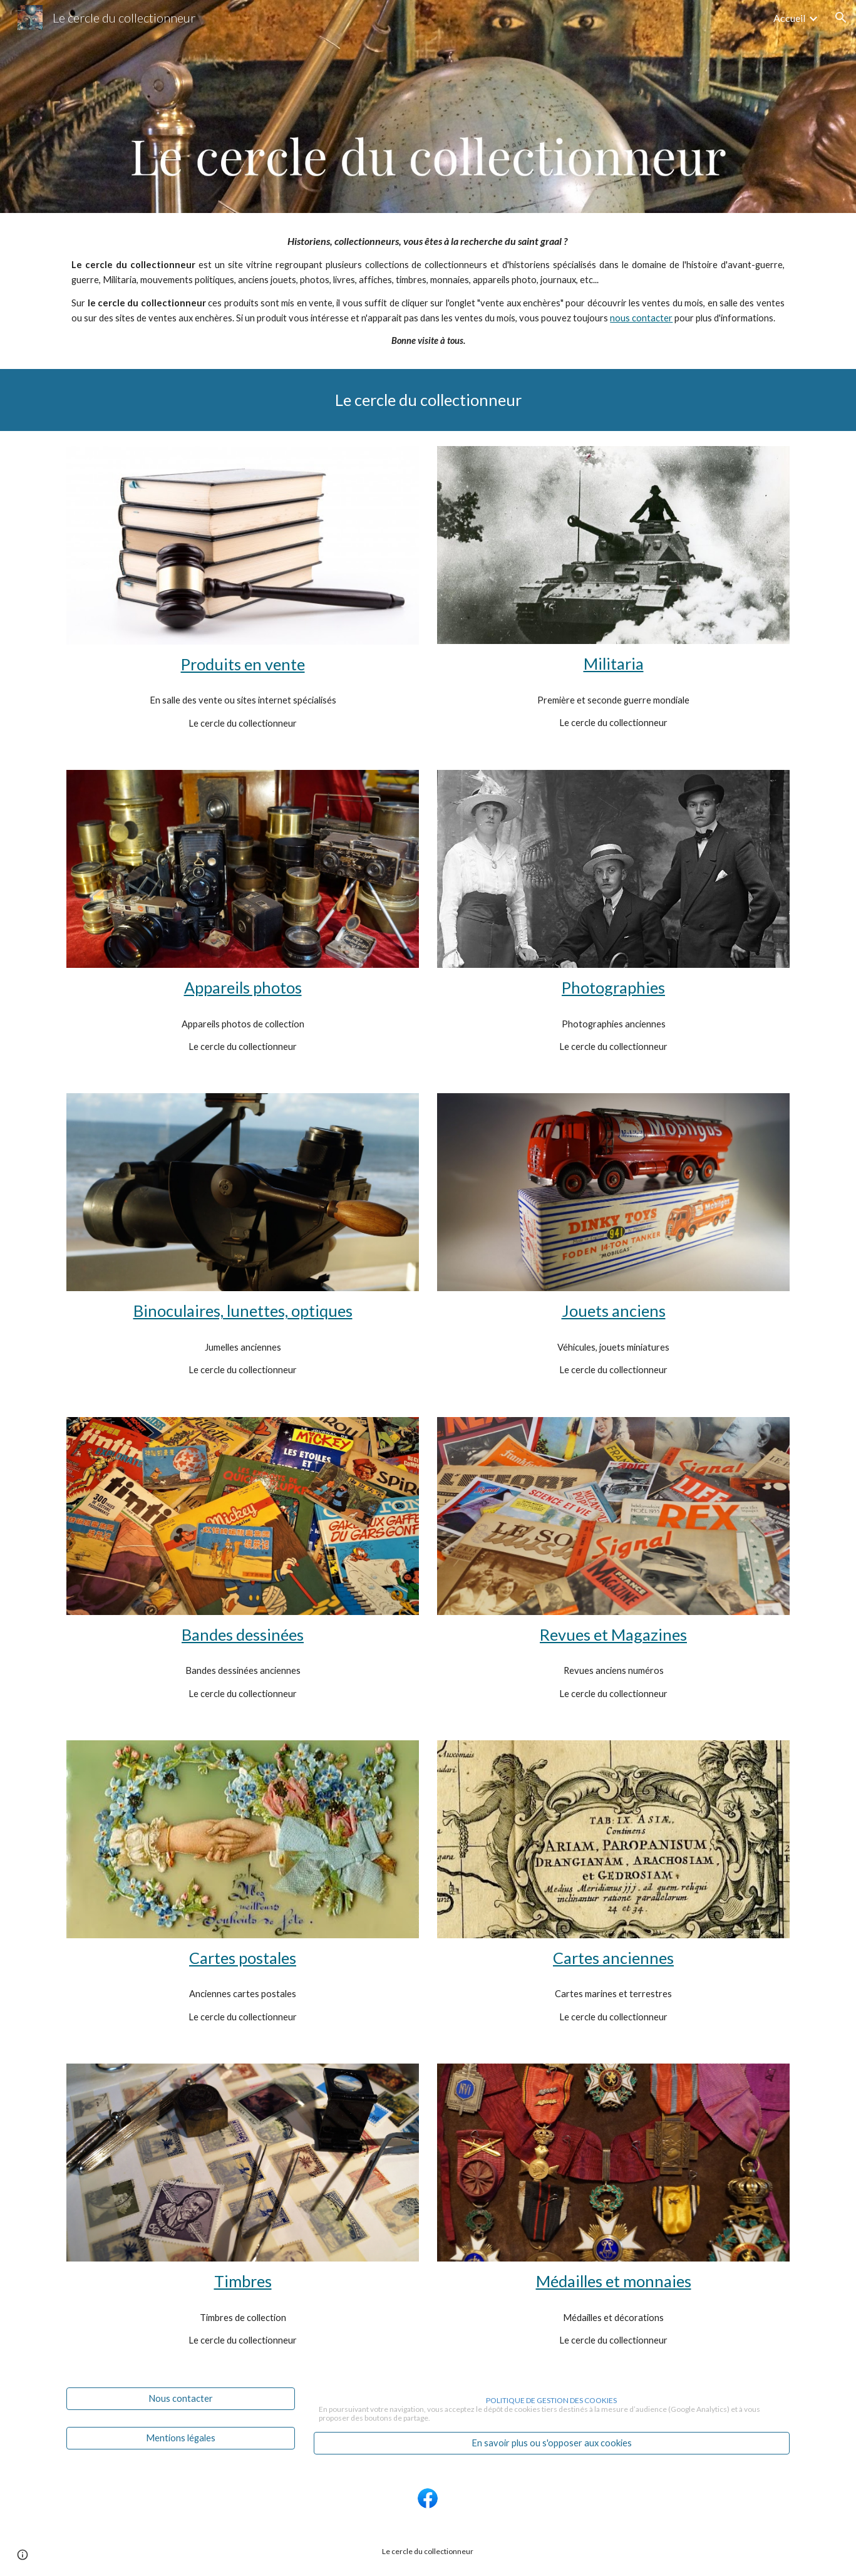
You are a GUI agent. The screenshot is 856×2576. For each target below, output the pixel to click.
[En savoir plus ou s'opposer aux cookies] (551, 2443)
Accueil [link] (789, 18)
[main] (427, 291)
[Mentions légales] (180, 2438)
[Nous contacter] (180, 2398)
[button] (841, 18)
